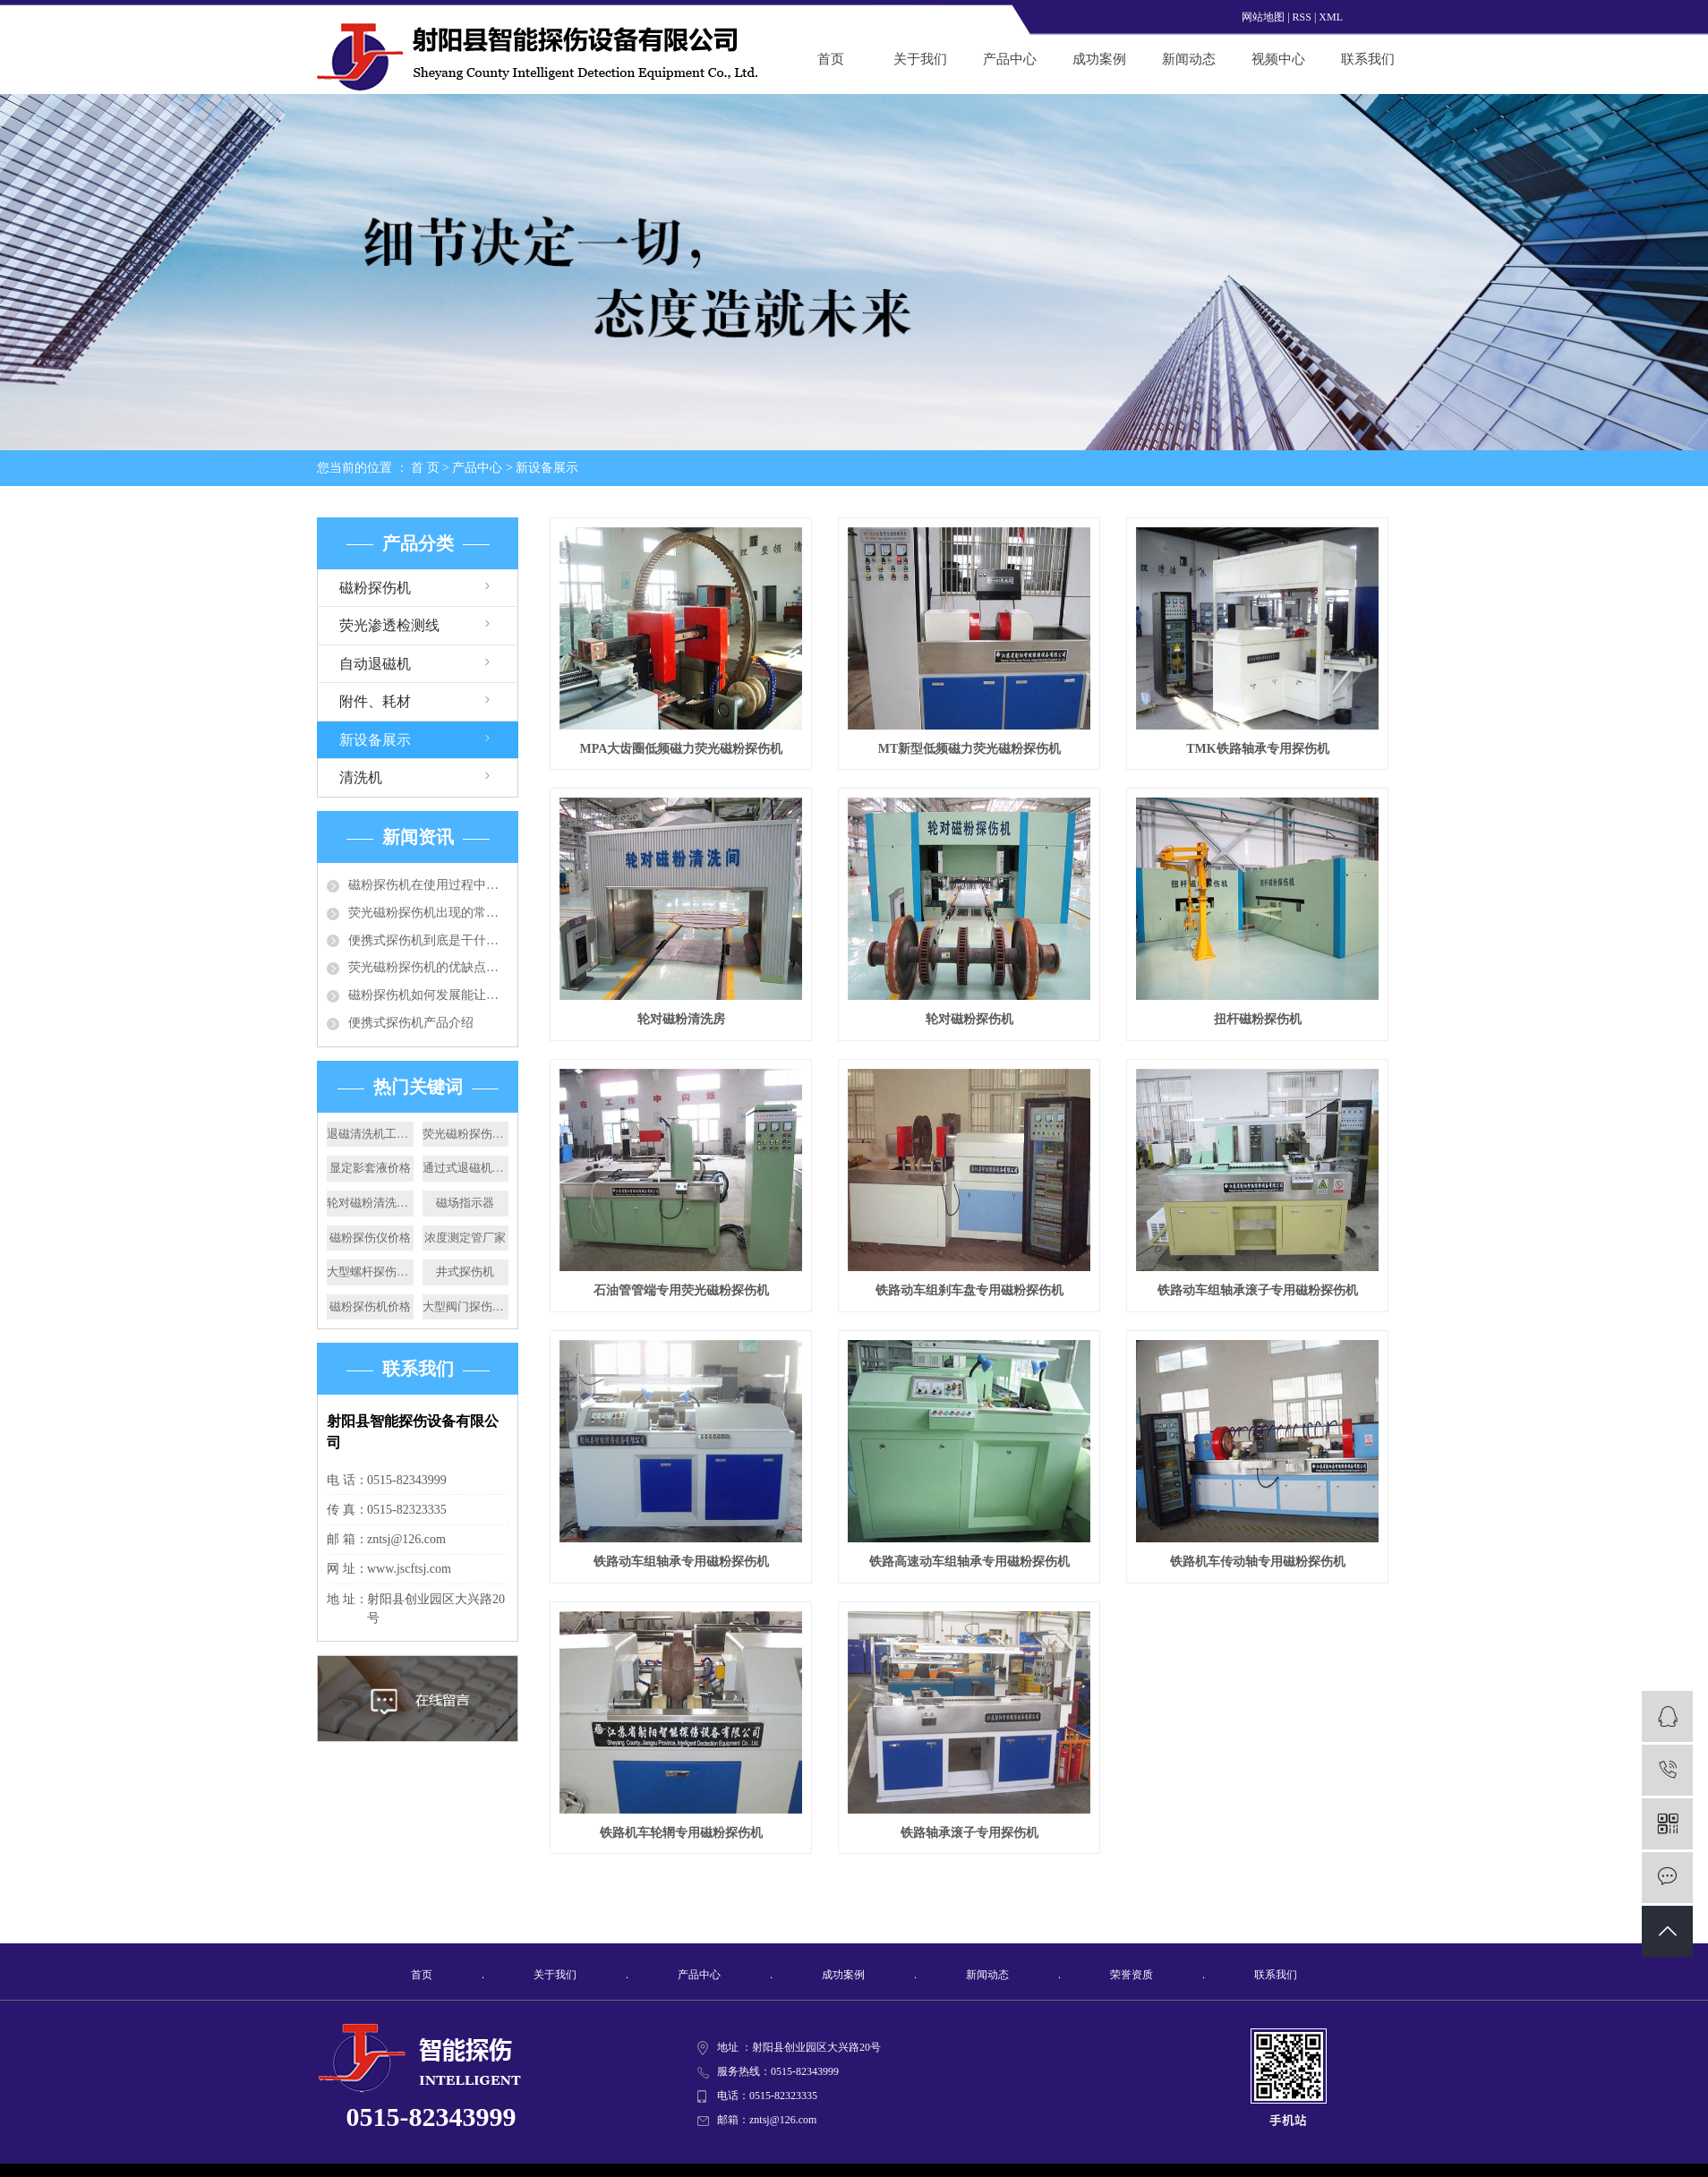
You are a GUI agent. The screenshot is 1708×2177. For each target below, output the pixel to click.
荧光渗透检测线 (389, 625)
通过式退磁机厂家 (466, 1167)
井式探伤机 (465, 1271)
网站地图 (1263, 17)
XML (1331, 17)
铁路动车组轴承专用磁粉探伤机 (681, 1561)
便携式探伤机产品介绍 (411, 1022)
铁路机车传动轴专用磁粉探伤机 (1257, 1561)
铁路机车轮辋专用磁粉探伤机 (681, 1833)
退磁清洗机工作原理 (370, 1133)
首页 (830, 59)
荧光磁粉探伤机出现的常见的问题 (428, 912)
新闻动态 (1189, 59)
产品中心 (1010, 59)
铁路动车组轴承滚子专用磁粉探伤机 (1257, 1290)
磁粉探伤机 (375, 587)
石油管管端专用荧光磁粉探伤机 (681, 1290)
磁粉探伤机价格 (370, 1306)
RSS (1302, 17)
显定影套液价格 (370, 1167)
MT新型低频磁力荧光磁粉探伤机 (970, 749)
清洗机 (360, 777)
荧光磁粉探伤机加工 (466, 1133)
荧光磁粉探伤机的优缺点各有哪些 (428, 967)
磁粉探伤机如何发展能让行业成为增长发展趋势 (428, 995)
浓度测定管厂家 (465, 1237)
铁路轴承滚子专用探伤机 (969, 1833)
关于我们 (920, 59)
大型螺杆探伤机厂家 (370, 1271)
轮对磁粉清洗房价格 (370, 1202)
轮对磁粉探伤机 (969, 1019)
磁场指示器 (465, 1202)
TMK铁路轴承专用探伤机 (1257, 749)
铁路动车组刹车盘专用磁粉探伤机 (969, 1290)
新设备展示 (547, 467)
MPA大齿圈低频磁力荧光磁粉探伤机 (681, 749)
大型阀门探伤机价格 (466, 1306)
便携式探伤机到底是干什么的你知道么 (428, 940)
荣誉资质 (1131, 1974)
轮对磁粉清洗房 (681, 1019)
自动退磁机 (375, 663)
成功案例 (1099, 59)
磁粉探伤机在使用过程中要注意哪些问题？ (428, 885)
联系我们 (1368, 59)
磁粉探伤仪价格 (370, 1237)
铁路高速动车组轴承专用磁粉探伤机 (969, 1561)
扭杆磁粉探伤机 (1258, 1019)
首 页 (425, 467)
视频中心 (1278, 59)
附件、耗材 (375, 701)
